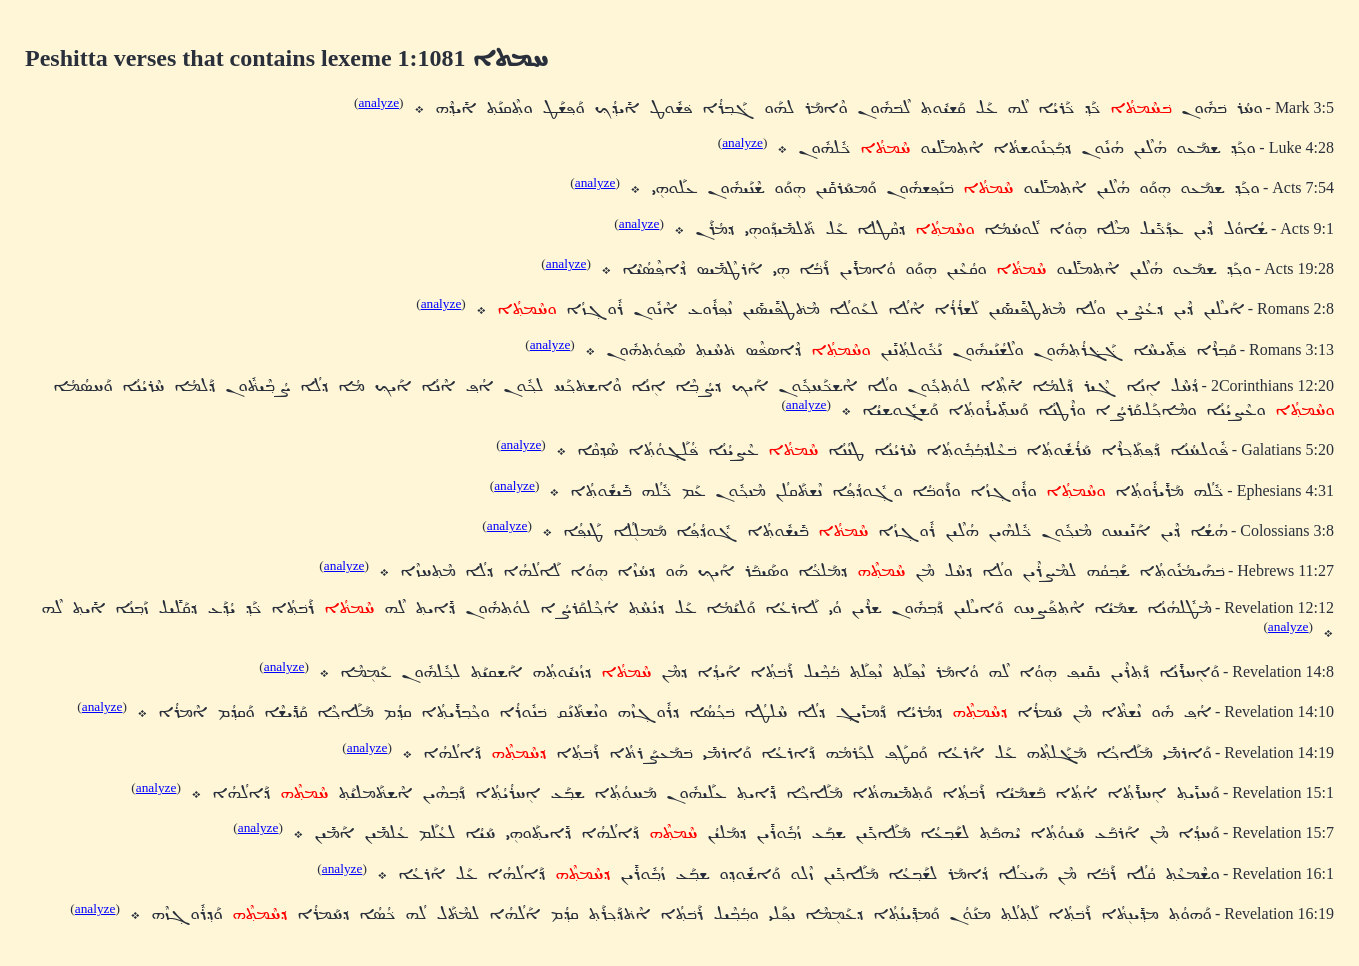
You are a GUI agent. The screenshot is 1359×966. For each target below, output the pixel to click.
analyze (378, 102)
